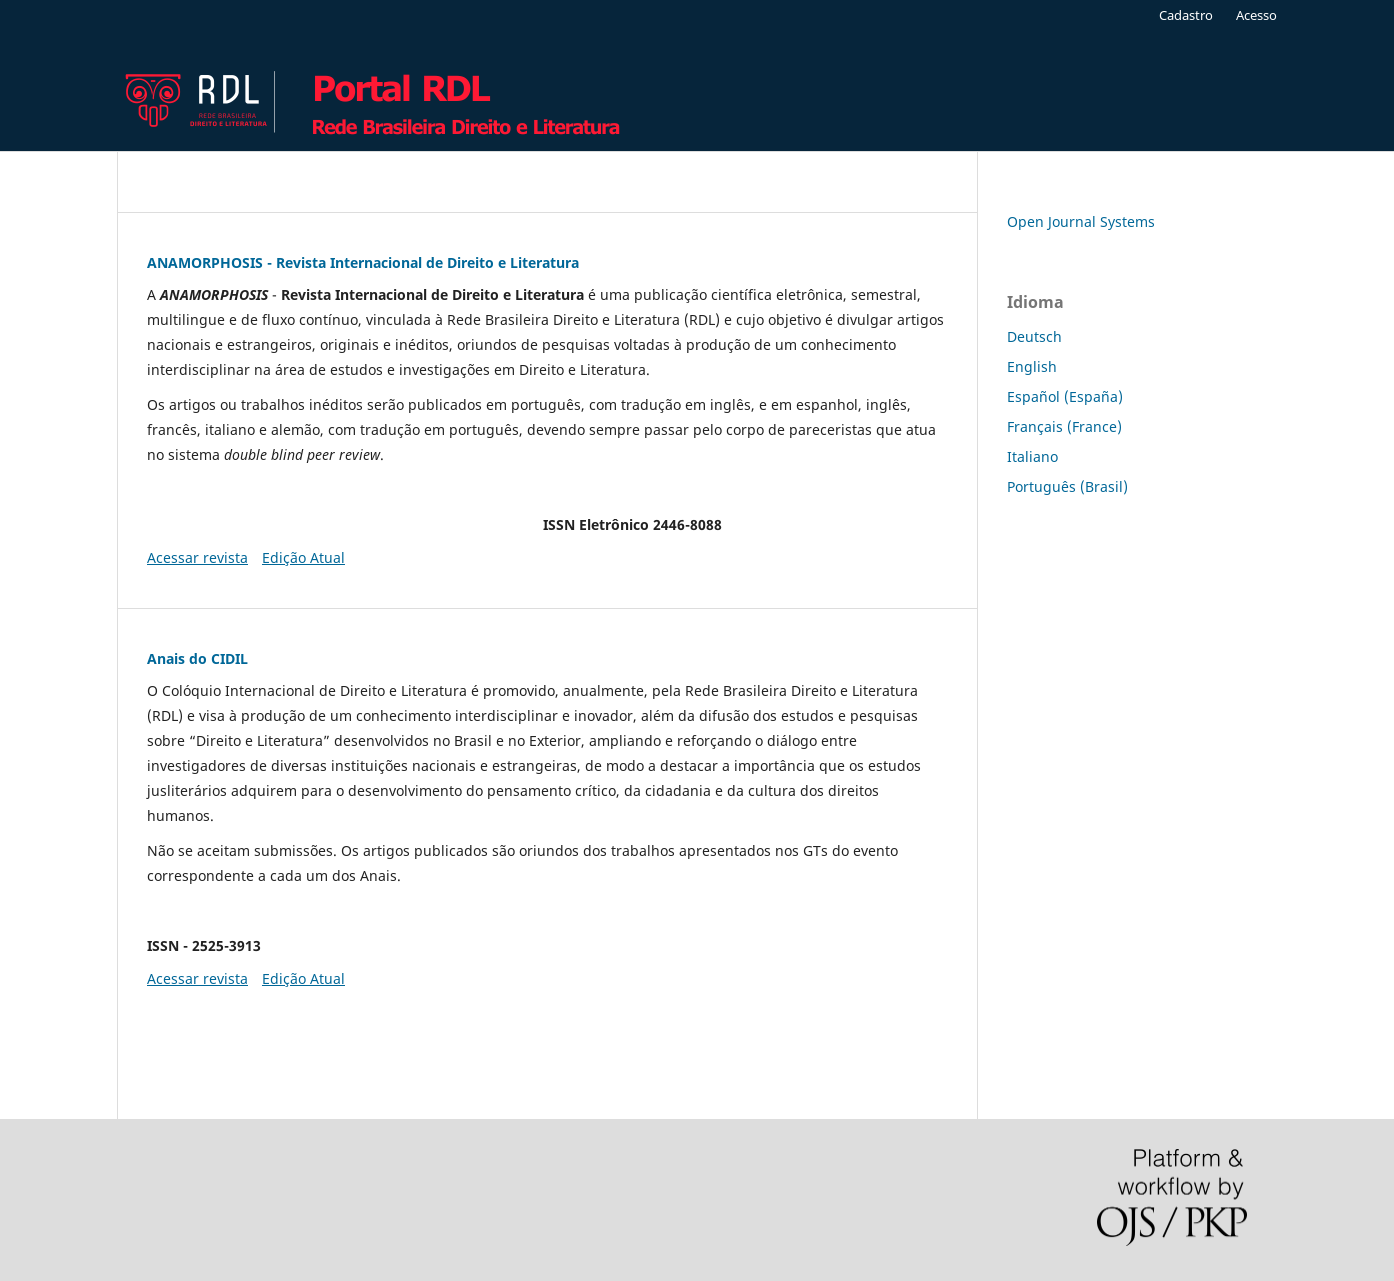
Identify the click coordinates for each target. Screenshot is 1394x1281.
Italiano (1032, 456)
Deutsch (1034, 336)
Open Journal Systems (1081, 221)
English (1032, 366)
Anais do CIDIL (197, 658)
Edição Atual (303, 557)
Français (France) (1064, 426)
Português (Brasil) (1067, 486)
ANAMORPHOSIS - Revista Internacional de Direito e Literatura (363, 262)
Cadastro (1186, 15)
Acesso (1256, 15)
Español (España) (1065, 396)
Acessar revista (197, 557)
